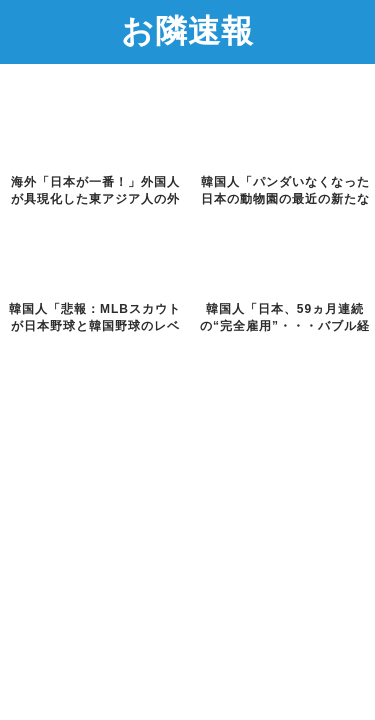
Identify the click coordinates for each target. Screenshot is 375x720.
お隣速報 (187, 30)
